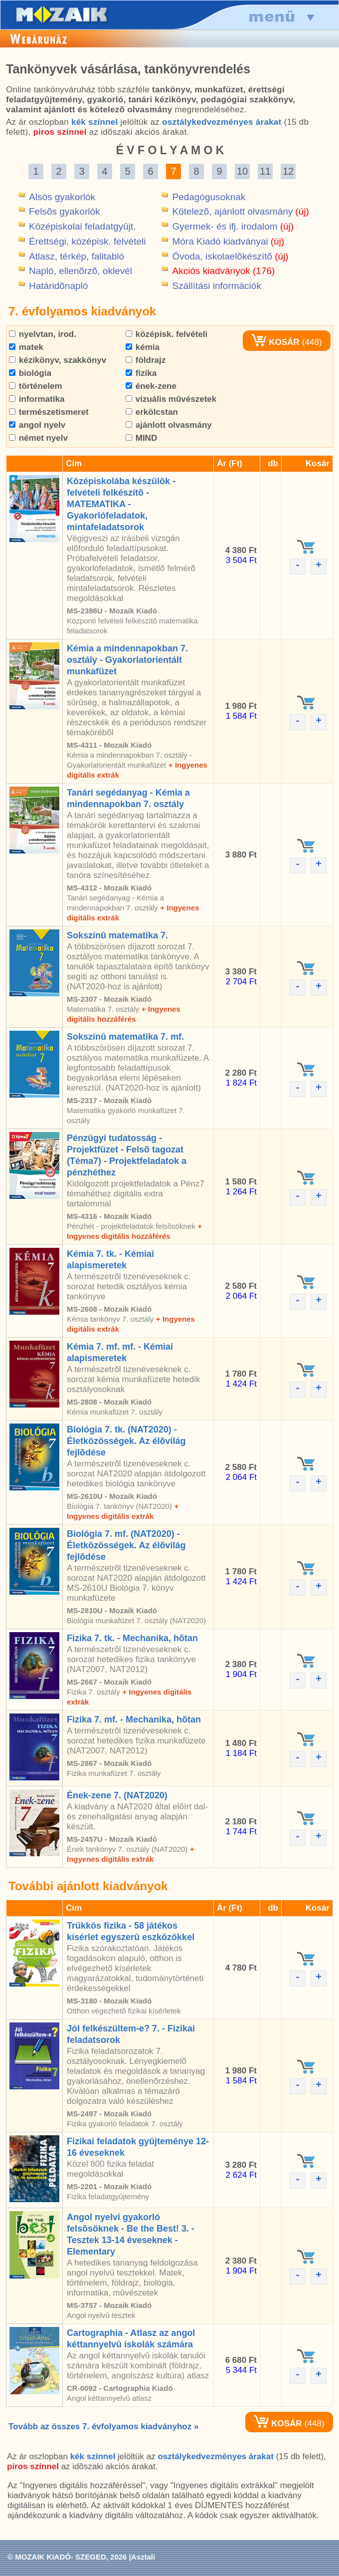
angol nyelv (37, 425)
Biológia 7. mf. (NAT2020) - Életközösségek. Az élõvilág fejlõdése (126, 1545)
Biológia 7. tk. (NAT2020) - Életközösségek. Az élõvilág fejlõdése (126, 1441)
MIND (141, 438)
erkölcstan (152, 412)
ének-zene (151, 386)
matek (26, 347)
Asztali (143, 2557)
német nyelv (38, 438)
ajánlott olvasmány (169, 425)
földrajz (146, 360)
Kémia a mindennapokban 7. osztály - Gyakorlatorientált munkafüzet (127, 659)
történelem (35, 386)
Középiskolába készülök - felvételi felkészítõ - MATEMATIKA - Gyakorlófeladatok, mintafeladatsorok (121, 504)
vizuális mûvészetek (171, 399)
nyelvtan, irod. (42, 334)
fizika (141, 373)
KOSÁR (275, 342)
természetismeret (49, 412)
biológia (30, 373)
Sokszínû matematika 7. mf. (125, 1037)
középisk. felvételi (166, 334)
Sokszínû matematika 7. (117, 935)
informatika (36, 399)
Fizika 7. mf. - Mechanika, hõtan (134, 1719)
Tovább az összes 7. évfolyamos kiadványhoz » (103, 2426)
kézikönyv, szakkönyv (57, 360)
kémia (143, 347)
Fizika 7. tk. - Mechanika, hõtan (132, 1638)
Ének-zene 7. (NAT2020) (117, 1795)
